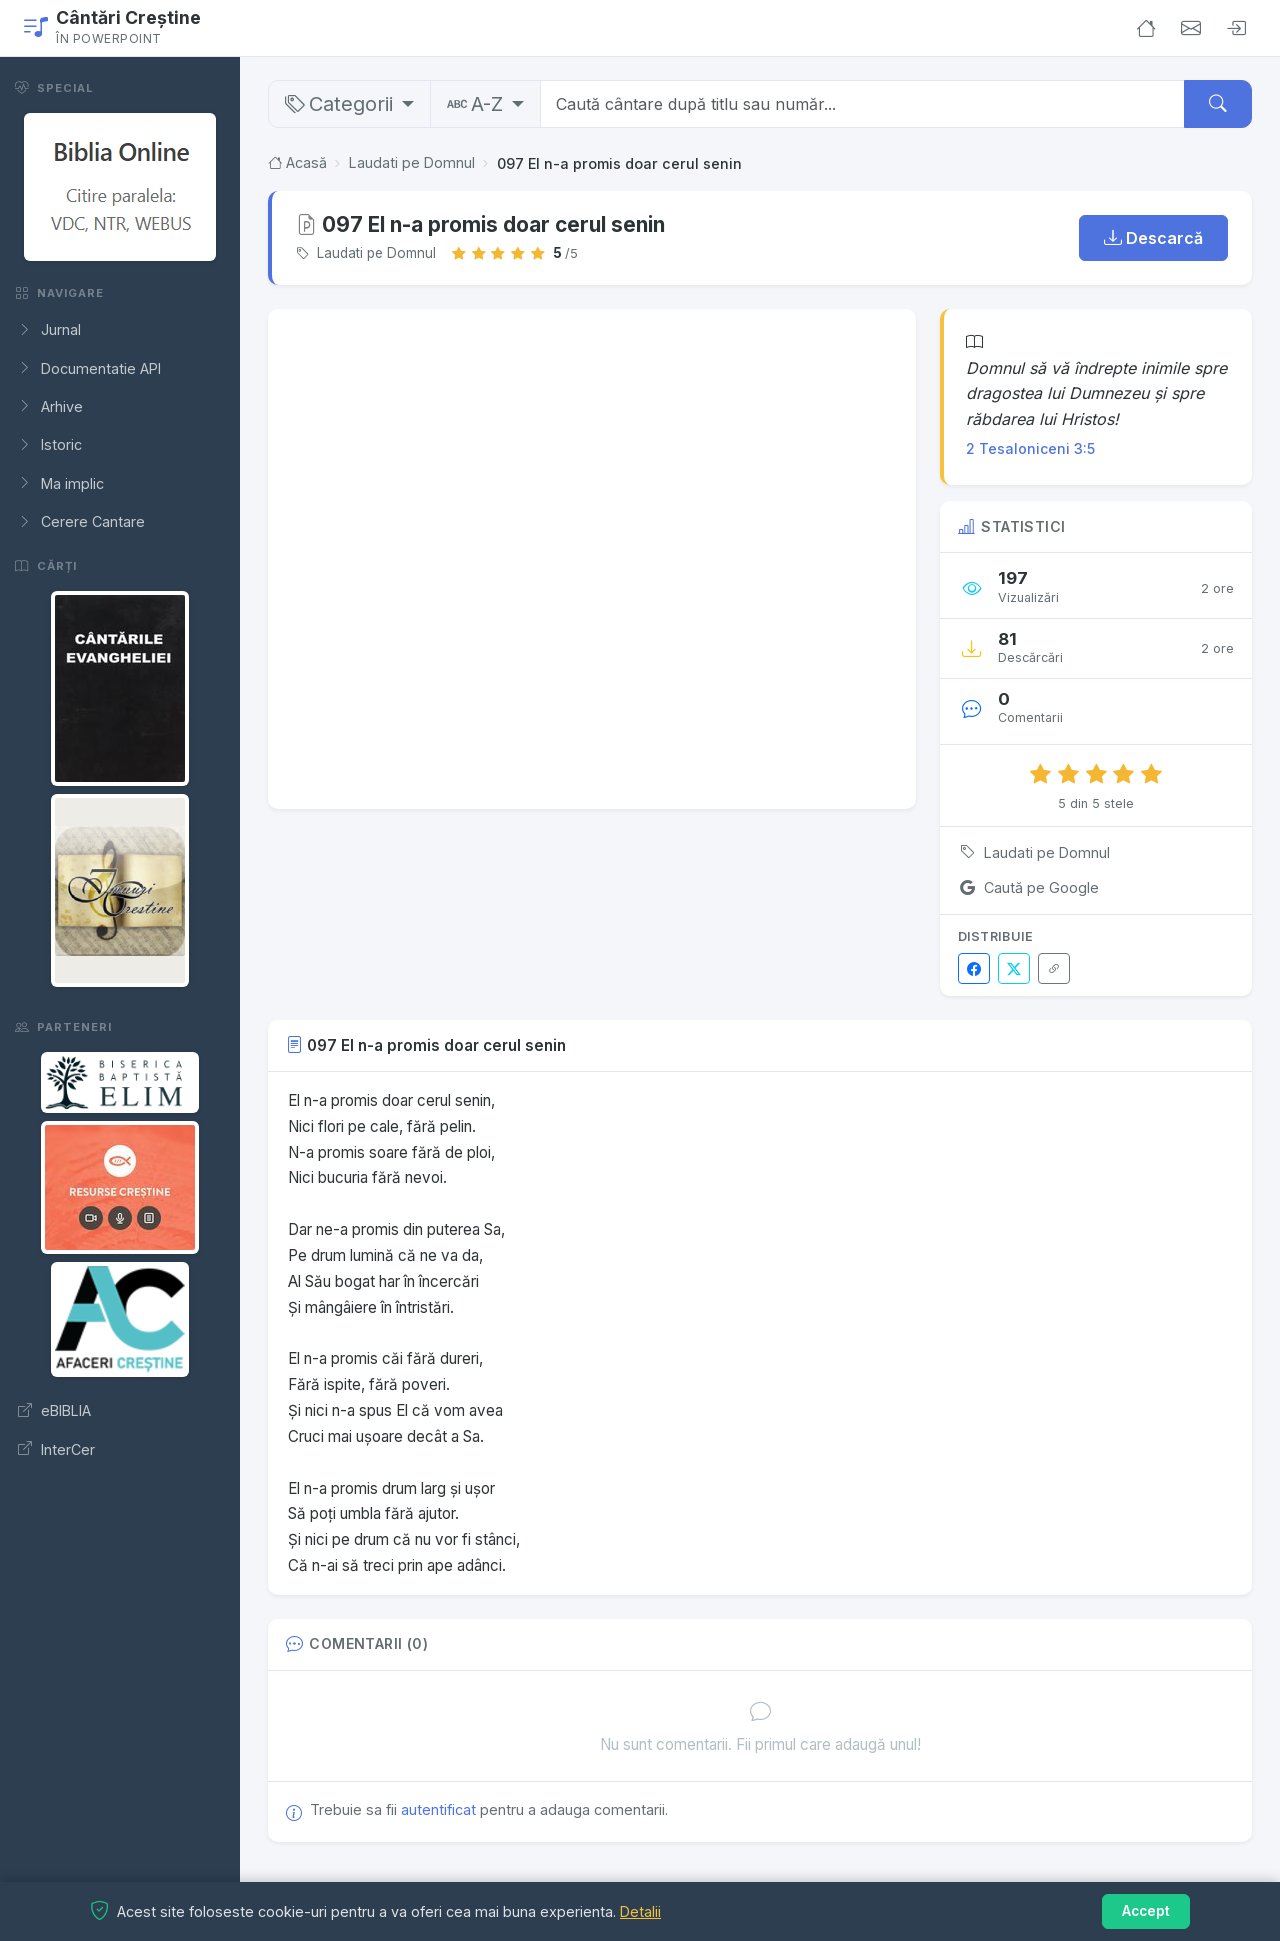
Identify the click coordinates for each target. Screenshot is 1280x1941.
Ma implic (61, 484)
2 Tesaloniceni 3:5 (1030, 448)
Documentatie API (89, 368)
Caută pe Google (1028, 888)
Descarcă (1153, 237)
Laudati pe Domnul (412, 163)
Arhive (50, 407)
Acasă (297, 163)
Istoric (50, 445)
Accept (1146, 1911)
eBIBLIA (54, 1411)
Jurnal (49, 330)
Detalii (640, 1911)
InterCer (56, 1450)
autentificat (438, 1809)
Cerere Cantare (81, 522)
